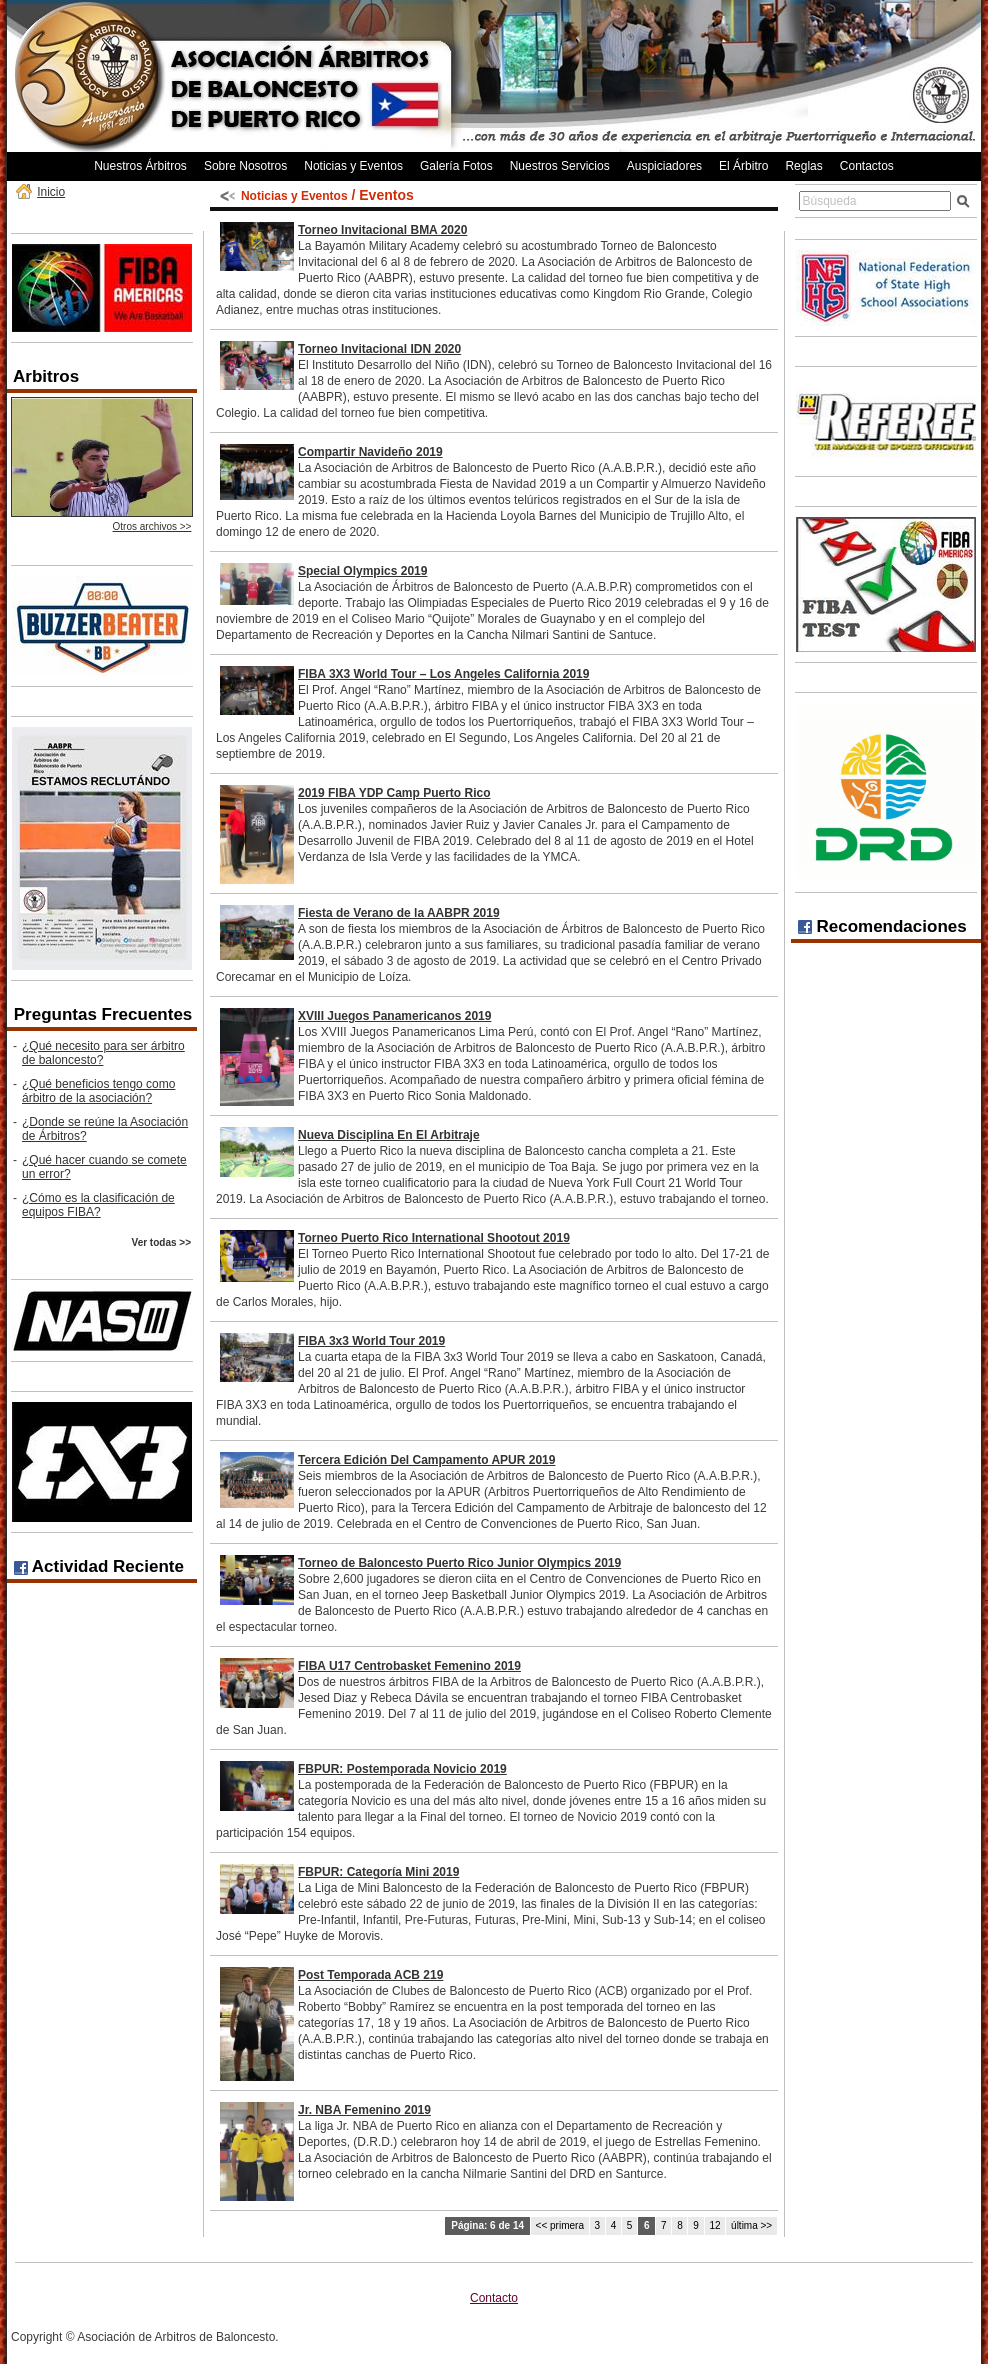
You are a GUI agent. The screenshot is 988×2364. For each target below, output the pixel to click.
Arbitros (46, 376)
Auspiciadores (664, 166)
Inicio (51, 192)
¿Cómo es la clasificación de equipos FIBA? (98, 1205)
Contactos (867, 166)
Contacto (494, 2298)
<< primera (560, 2225)
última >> (751, 2225)
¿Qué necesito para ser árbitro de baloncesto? (103, 1053)
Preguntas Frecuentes (103, 1014)
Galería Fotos (456, 166)
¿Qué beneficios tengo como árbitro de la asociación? (98, 1091)
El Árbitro (743, 166)
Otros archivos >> (152, 526)
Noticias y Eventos (353, 166)
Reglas (803, 166)
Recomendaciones (882, 926)
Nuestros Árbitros (140, 166)
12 (714, 2225)
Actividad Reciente (99, 1566)
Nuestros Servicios (560, 166)
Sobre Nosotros (245, 166)
